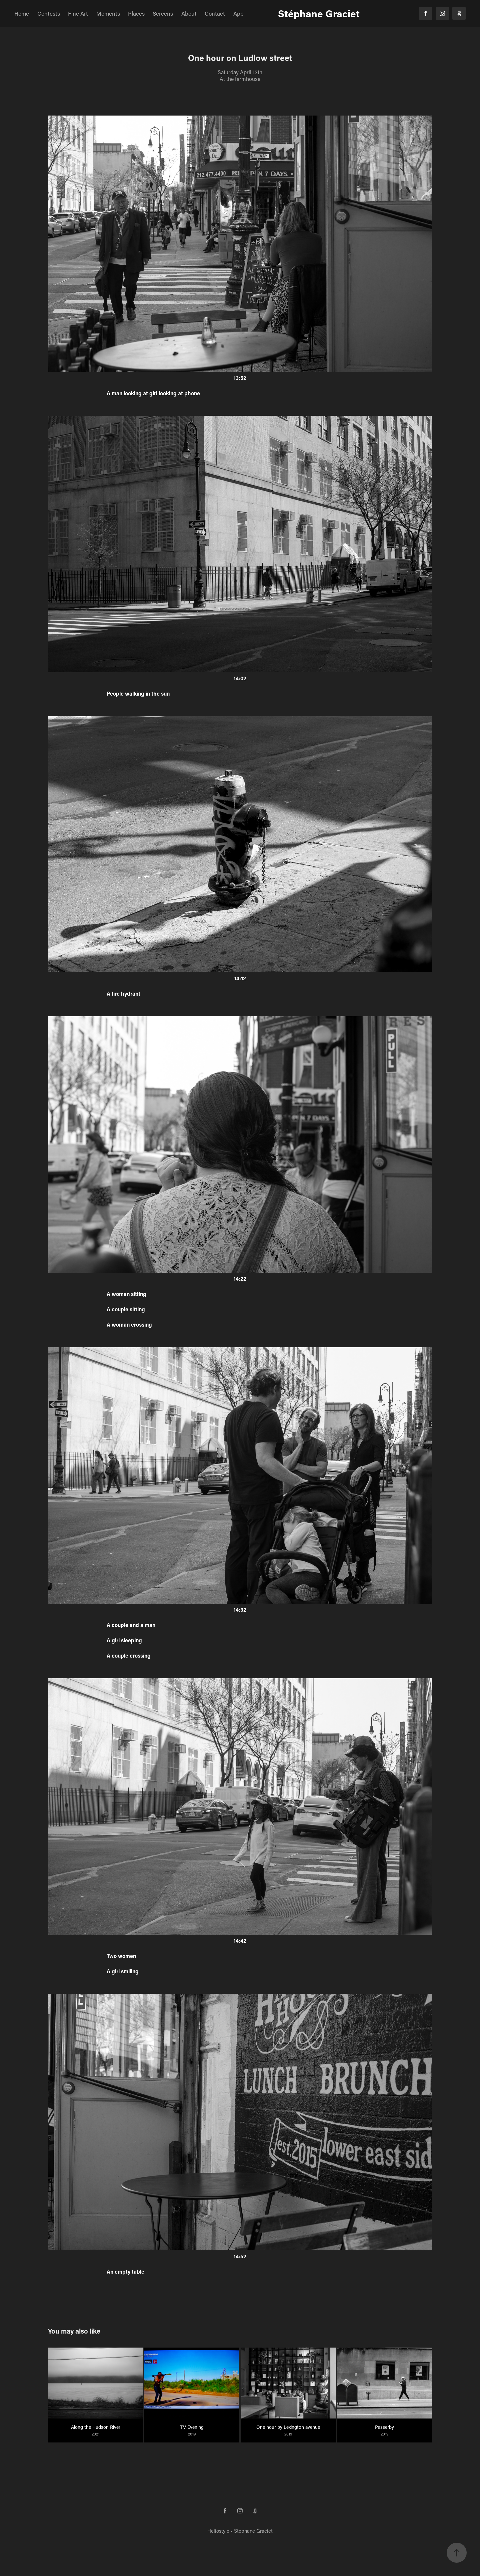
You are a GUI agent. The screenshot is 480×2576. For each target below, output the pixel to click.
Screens (163, 13)
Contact (215, 13)
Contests (48, 13)
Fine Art (78, 13)
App (238, 13)
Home (21, 13)
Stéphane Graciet (319, 13)
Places (136, 13)
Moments (108, 13)
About (189, 13)
